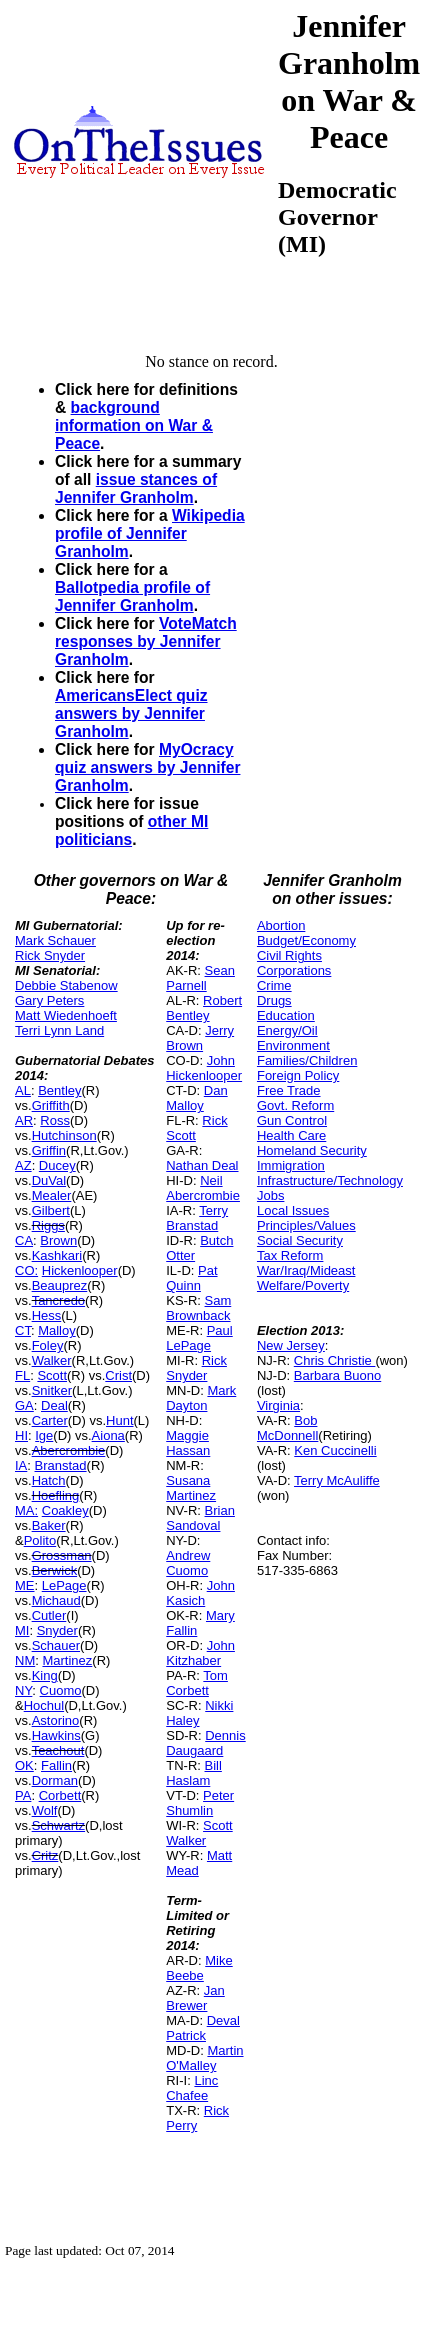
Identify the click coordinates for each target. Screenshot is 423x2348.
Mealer (52, 1195)
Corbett (60, 1795)
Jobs (270, 1195)
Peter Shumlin (200, 1803)
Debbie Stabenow (66, 985)
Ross (55, 1120)
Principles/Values (306, 1225)
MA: (26, 1510)
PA (23, 1795)
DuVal (49, 1180)
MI (22, 1630)
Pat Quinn (191, 1278)
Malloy (57, 1330)
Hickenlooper (80, 1270)
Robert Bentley (204, 1008)
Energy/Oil (287, 1030)
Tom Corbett (197, 1683)
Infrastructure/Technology (330, 1180)
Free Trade (289, 1090)
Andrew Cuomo (188, 1563)
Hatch (49, 1480)
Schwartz (58, 1825)
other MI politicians (131, 830)
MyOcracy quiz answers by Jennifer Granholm (147, 767)
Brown (58, 1240)
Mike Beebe (199, 1968)
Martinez (67, 1660)
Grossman (62, 1555)
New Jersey (291, 1345)
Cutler (49, 1615)
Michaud (56, 1600)
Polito (40, 1540)
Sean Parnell (200, 978)
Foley (48, 1345)
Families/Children (307, 1060)
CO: (26, 1270)
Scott (52, 1375)
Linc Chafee (192, 2088)
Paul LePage (199, 1338)
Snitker (52, 1390)
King (45, 1675)
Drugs (274, 1000)
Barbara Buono (337, 1375)
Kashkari (57, 1255)
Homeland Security (312, 1150)
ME (25, 1585)
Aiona (108, 1435)
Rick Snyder (50, 955)
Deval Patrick (203, 2028)
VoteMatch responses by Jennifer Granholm (146, 641)
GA (24, 1405)
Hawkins (56, 1735)
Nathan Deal (202, 1165)
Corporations (294, 970)
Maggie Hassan (188, 1443)
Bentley (59, 1090)
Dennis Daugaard (205, 1743)
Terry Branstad (197, 1218)
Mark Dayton (201, 1398)
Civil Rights (289, 955)
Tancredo (58, 1300)
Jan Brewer (195, 1998)
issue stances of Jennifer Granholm (136, 488)
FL (22, 1375)
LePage (64, 1585)
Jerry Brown (200, 1038)
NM (25, 1660)
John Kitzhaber (200, 1653)
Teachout (58, 1750)
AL (23, 1090)
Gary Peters (49, 1000)
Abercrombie (69, 1450)
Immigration (291, 1165)
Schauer (56, 1645)
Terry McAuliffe (337, 1480)
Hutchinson (64, 1135)
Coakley (65, 1510)
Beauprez (60, 1285)
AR (24, 1120)
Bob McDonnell (287, 1428)
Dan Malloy (196, 1098)
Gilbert (51, 1210)
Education (286, 1015)
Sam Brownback (198, 1308)
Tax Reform (290, 1255)
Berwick (55, 1570)
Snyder (57, 1630)
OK (24, 1765)
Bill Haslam (194, 1773)
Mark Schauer (55, 940)
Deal (54, 1405)
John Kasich (200, 1593)
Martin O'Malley (204, 2058)
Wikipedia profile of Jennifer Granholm (150, 533)
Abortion (281, 925)
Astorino (56, 1720)
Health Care (291, 1135)
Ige (44, 1435)
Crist (118, 1375)
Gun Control (292, 1120)
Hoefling (56, 1495)
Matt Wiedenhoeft (66, 1015)
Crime (274, 985)
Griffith (51, 1105)
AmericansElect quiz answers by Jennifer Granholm (131, 713)
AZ (23, 1165)
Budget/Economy (306, 940)
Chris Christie (335, 1360)
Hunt (119, 1420)
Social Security (300, 1240)
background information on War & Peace (134, 425)
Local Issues (293, 1210)
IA (21, 1465)
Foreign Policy (298, 1075)
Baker (49, 1525)
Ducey (57, 1165)
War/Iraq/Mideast (306, 1270)
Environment (293, 1045)
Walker (52, 1360)
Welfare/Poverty (303, 1285)
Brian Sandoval (200, 1518)
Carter (50, 1420)
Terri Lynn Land (59, 1030)
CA (24, 1240)
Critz (45, 1855)
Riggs (48, 1225)
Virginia (278, 1405)
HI (21, 1435)
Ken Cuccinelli (335, 1450)
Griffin (49, 1150)
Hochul (44, 1705)
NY (23, 1690)
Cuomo (61, 1690)
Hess (47, 1315)
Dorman (55, 1780)
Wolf (45, 1810)
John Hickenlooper (204, 1068)
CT (23, 1330)
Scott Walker (199, 1833)
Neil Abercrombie (203, 1188)
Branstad (61, 1465)
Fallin (56, 1765)
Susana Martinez (191, 1488)
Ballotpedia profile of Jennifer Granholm (132, 596)
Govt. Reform (295, 1105)
